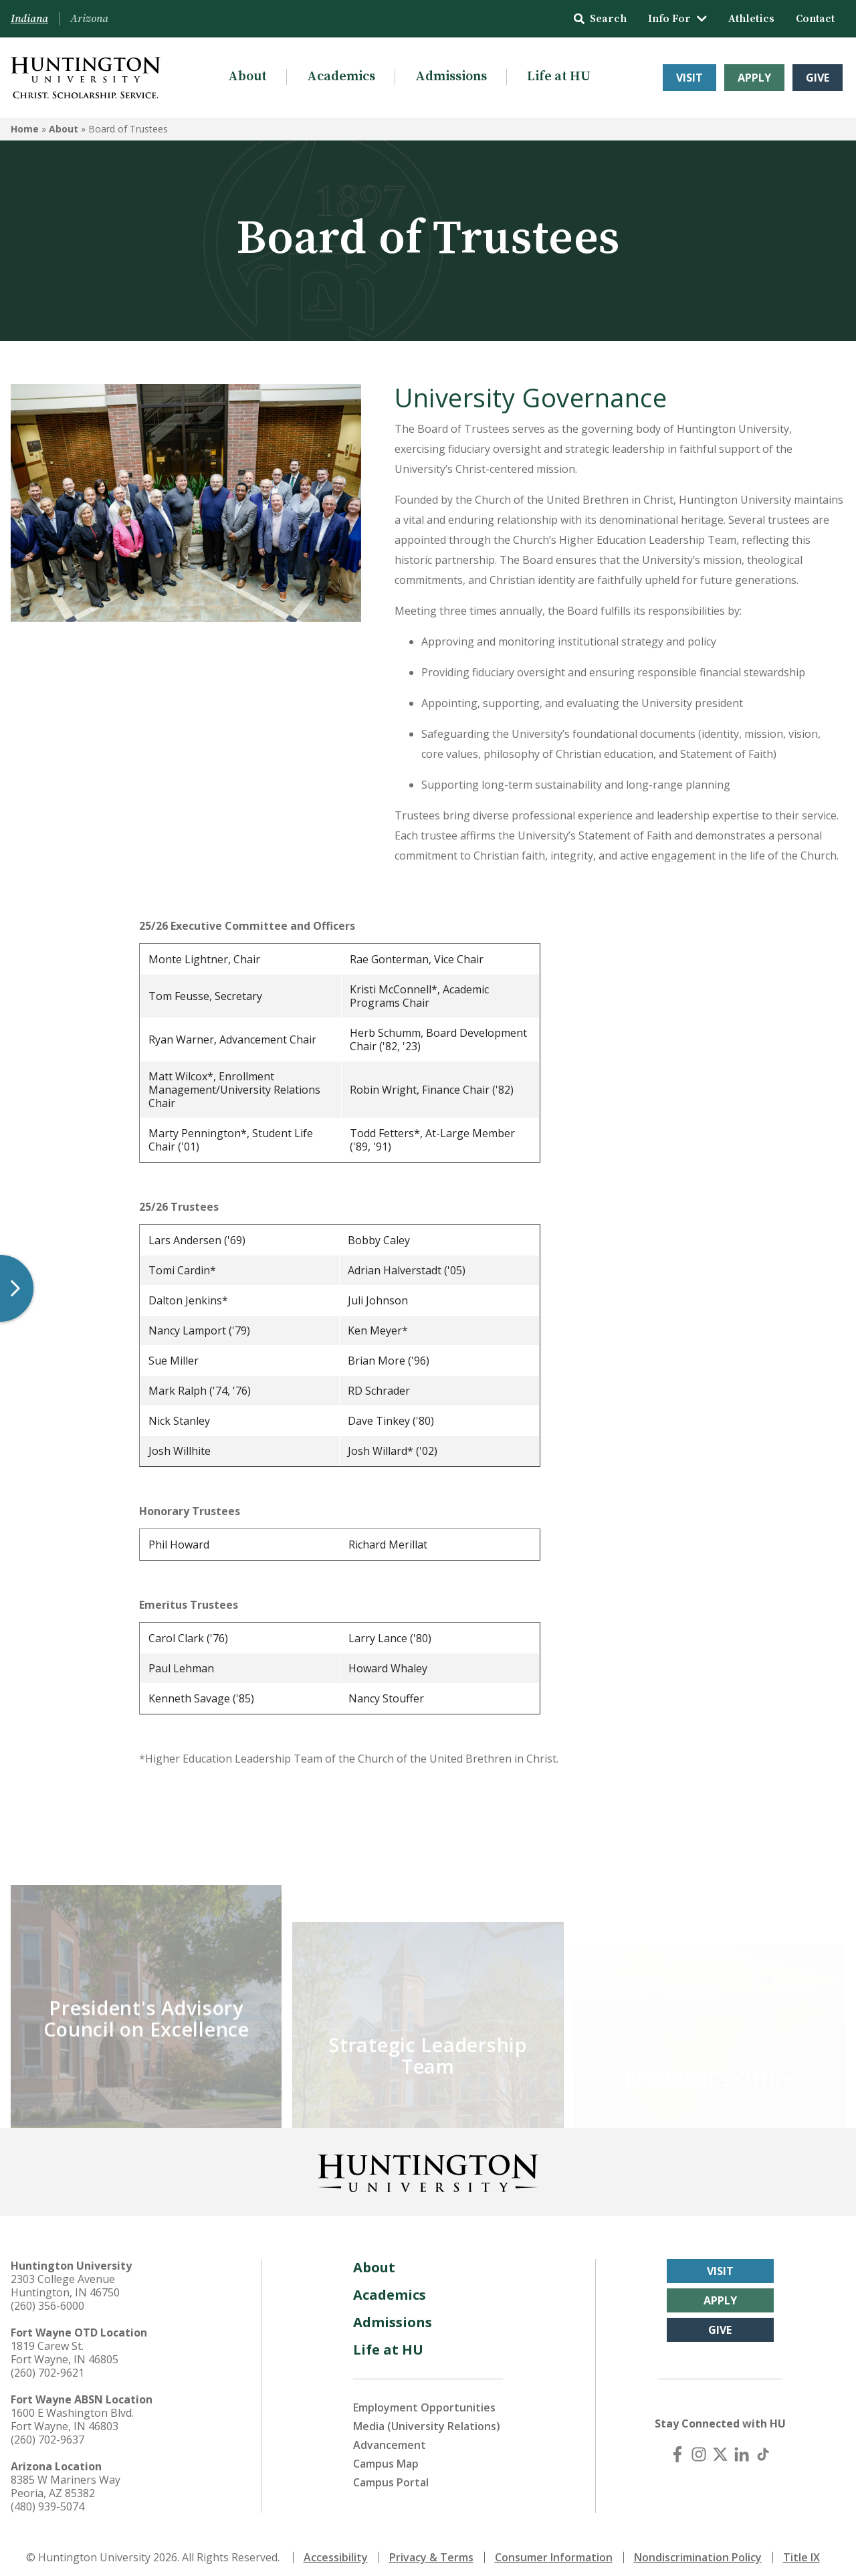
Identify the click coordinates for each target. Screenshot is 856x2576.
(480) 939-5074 (47, 2497)
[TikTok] (763, 2445)
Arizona (89, 18)
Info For (677, 18)
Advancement (389, 2435)
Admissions (451, 76)
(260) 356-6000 (47, 2296)
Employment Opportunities (424, 2398)
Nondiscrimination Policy (698, 2548)
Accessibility (336, 2548)
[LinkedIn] (742, 2445)
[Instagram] (699, 2445)
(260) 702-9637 (47, 2430)
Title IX (801, 2548)
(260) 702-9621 (47, 2363)
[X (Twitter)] (720, 2445)
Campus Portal (391, 2473)
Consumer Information (554, 2548)
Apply (754, 77)
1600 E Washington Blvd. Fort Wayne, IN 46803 (72, 2410)
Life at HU (559, 76)
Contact (815, 18)
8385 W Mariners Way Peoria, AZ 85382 (65, 2477)
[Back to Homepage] (428, 2161)
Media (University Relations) (426, 2416)
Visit (689, 77)
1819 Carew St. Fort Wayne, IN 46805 (64, 2343)
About (247, 76)
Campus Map (386, 2454)
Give (817, 77)
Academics (341, 76)
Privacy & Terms (431, 2548)
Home (25, 128)
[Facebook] (677, 2445)
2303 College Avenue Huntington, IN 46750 (65, 2276)
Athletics (751, 18)
